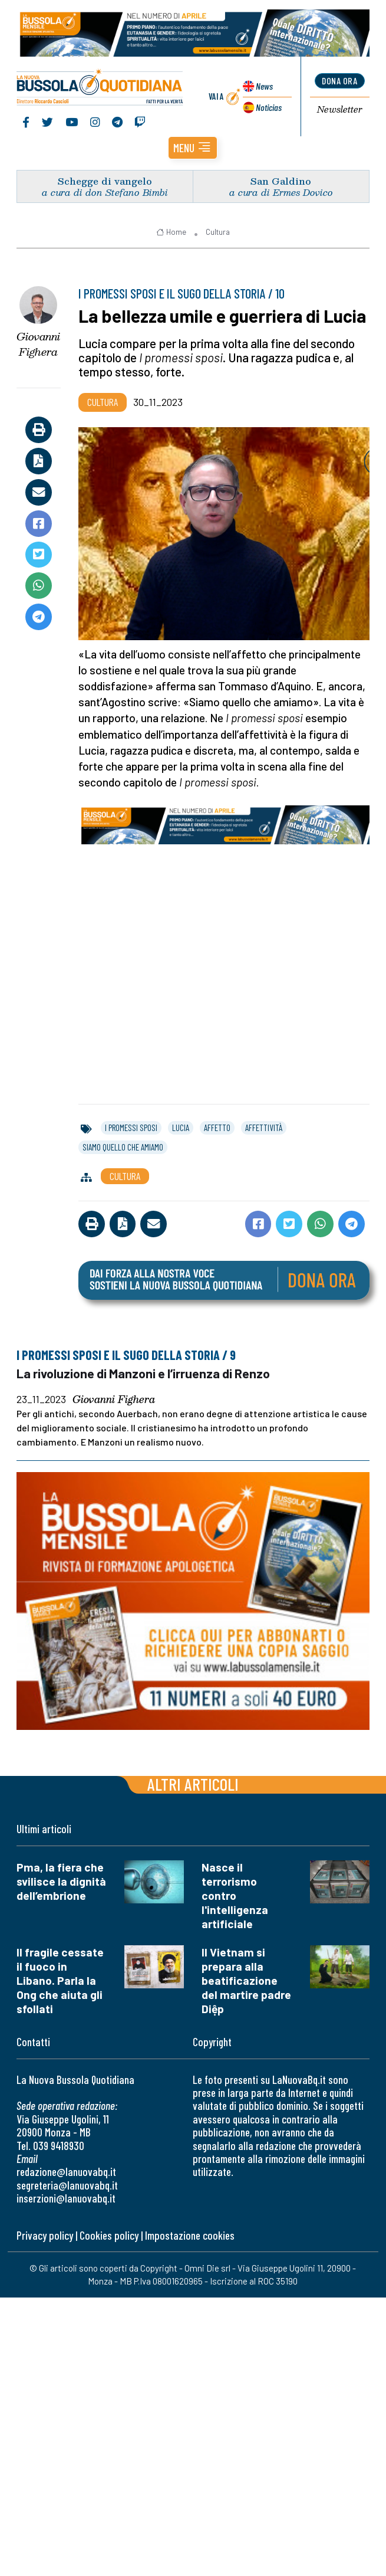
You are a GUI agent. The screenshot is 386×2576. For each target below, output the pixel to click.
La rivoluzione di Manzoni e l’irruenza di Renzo (143, 1373)
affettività (263, 1127)
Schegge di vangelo (105, 180)
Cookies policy (109, 2235)
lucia (180, 1127)
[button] (192, 148)
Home (171, 232)
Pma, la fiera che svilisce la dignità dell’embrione (61, 1881)
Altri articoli (193, 1784)
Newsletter (339, 109)
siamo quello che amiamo (123, 1147)
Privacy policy (45, 2235)
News (264, 85)
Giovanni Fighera (38, 344)
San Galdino (280, 180)
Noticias (269, 107)
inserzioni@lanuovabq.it (66, 2198)
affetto (217, 1127)
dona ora (339, 80)
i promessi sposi (131, 1127)
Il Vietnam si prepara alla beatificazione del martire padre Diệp (246, 1980)
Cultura (218, 232)
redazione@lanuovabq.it (66, 2171)
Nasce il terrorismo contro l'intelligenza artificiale (235, 1895)
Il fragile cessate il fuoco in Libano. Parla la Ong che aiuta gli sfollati (60, 1980)
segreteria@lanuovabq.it (67, 2185)
